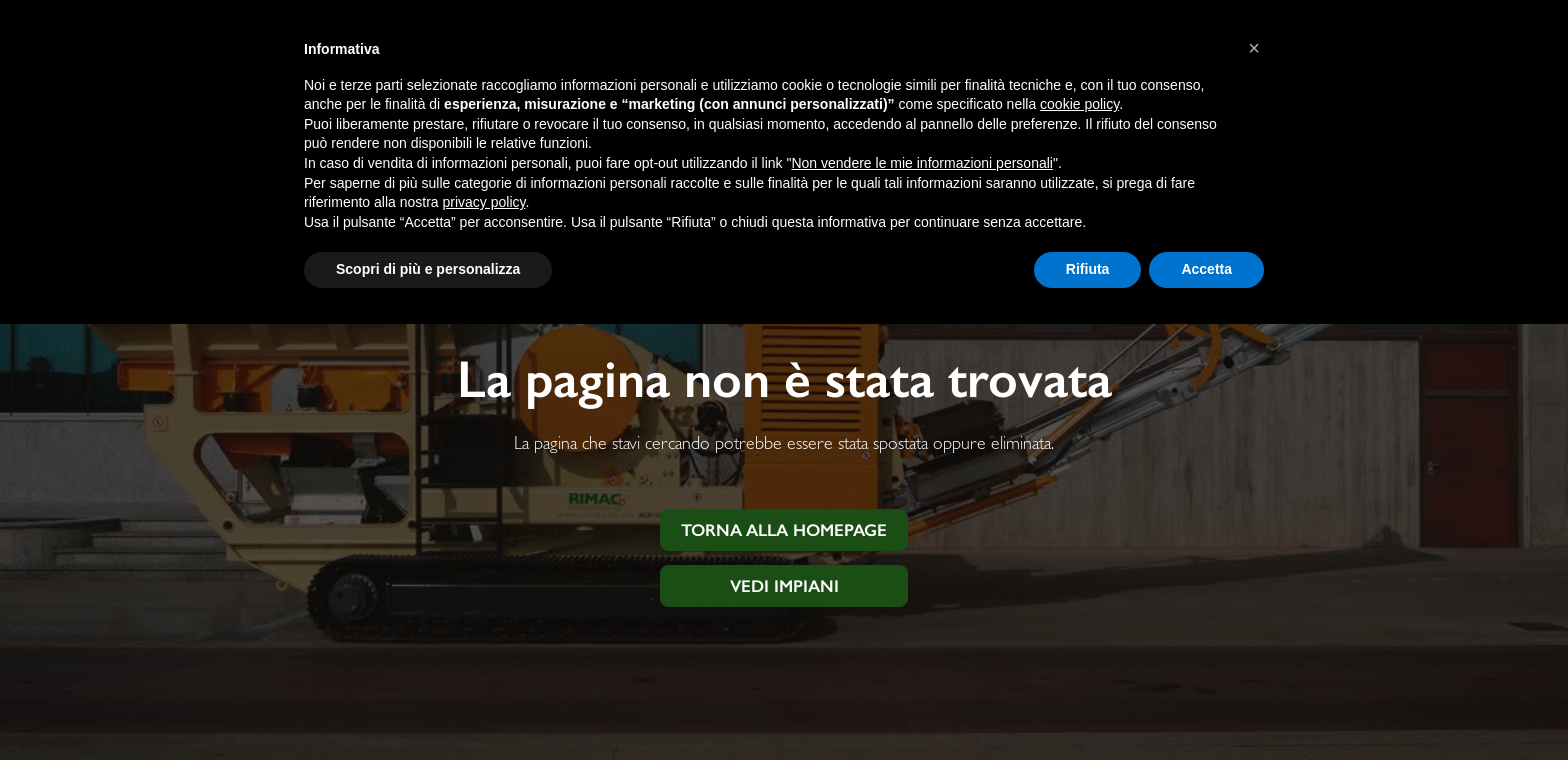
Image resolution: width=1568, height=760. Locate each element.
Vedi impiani (784, 586)
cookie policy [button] (1079, 104)
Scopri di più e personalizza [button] (428, 269)
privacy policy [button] (484, 202)
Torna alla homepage (784, 530)
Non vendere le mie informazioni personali (921, 163)
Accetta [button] (1206, 269)
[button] (1254, 48)
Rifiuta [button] (1088, 269)
